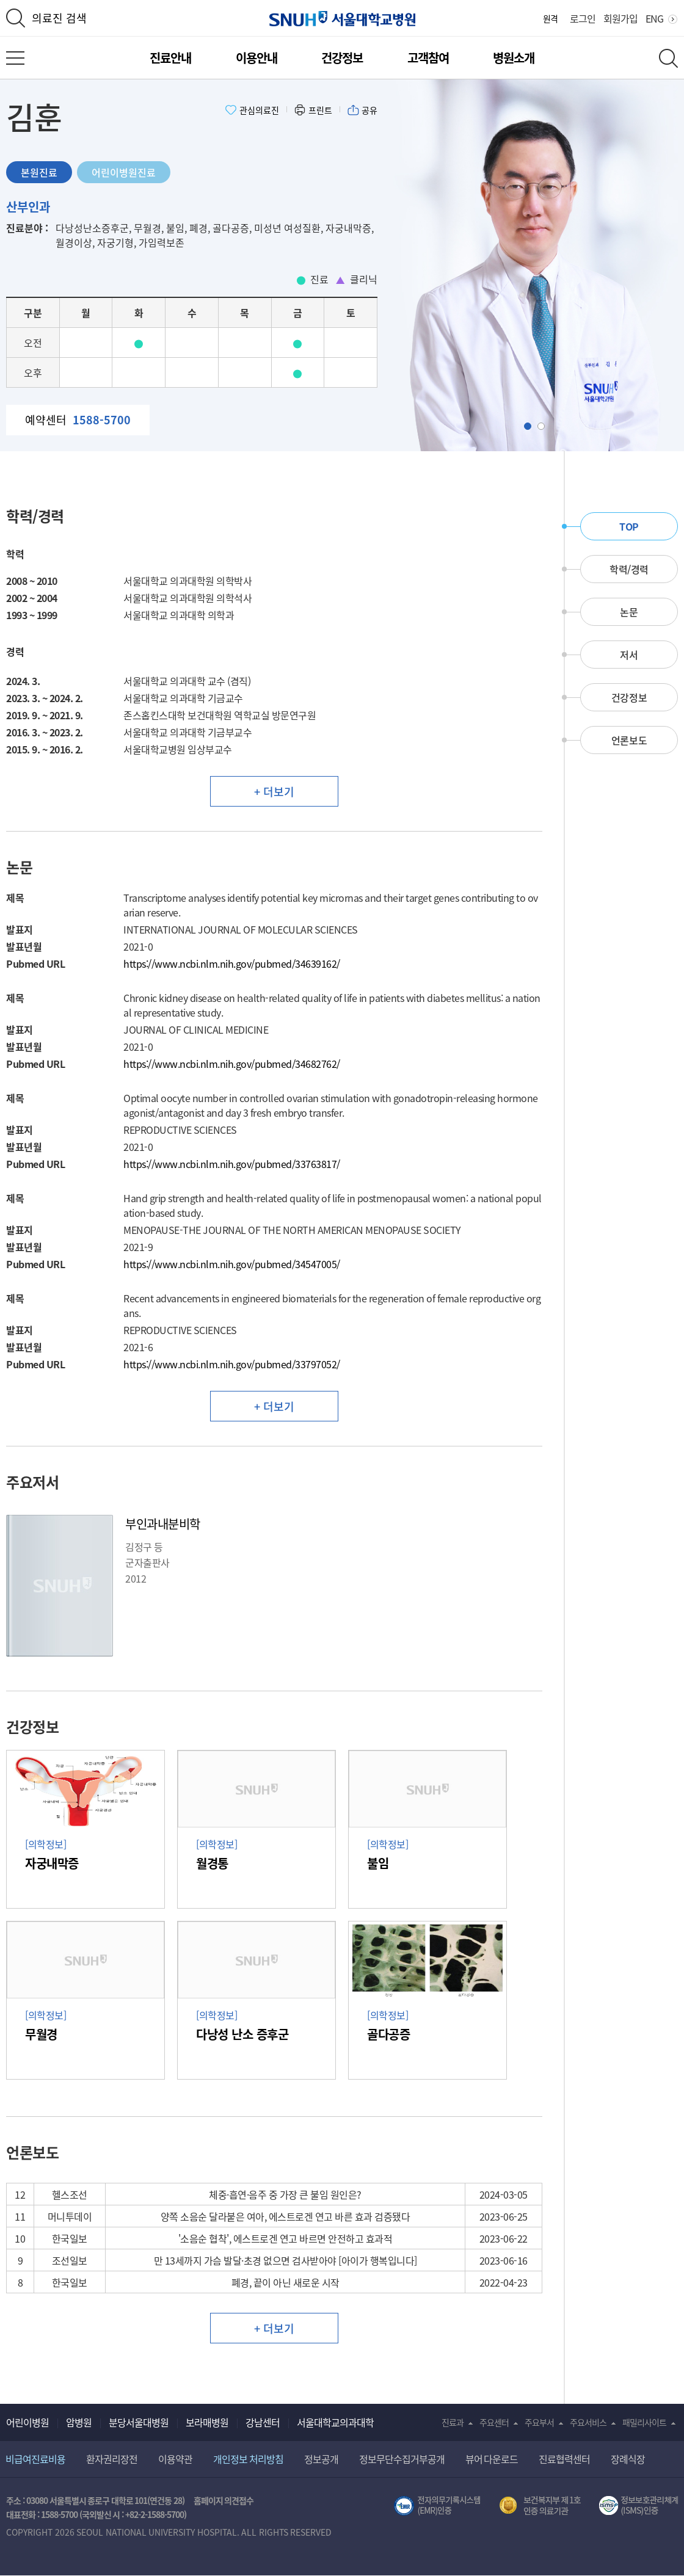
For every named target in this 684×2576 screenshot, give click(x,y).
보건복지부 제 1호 (540, 2506)
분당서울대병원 (139, 2422)
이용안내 (256, 58)
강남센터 (263, 2422)
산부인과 (28, 207)
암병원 (79, 2422)
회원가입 (620, 18)
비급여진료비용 (35, 2458)
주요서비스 (588, 2422)
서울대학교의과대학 (335, 2422)
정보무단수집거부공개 (402, 2458)
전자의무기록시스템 (437, 2506)
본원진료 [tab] (39, 172)
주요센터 (494, 2422)
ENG (654, 18)
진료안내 (170, 58)
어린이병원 (27, 2422)
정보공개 (321, 2458)
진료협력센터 (564, 2458)
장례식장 (628, 2458)
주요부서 (539, 2422)
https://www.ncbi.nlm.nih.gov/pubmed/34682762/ (231, 1063)
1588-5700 (59, 2514)
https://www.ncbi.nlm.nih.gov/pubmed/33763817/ (231, 1163)
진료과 (453, 2422)
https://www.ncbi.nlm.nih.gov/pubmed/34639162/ (231, 963)
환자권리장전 (111, 2458)
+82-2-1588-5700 (154, 2514)
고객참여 (428, 58)
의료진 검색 (59, 18)
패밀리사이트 (644, 2422)
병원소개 (513, 58)
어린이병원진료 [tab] (124, 172)
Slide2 (544, 426)
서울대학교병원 (342, 18)
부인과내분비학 (162, 1524)
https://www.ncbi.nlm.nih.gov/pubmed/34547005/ (231, 1264)
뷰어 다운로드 (491, 2458)
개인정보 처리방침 (248, 2458)
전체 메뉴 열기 (15, 58)
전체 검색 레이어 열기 (668, 58)
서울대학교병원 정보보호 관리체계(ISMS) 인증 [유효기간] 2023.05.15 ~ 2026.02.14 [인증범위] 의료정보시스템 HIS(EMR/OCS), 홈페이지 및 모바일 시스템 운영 (638, 2506)
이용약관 (175, 2458)
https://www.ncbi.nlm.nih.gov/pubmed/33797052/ (231, 1364)
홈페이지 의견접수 (224, 2500)
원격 (550, 18)
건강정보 (342, 58)
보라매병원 (207, 2422)
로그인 (582, 18)
